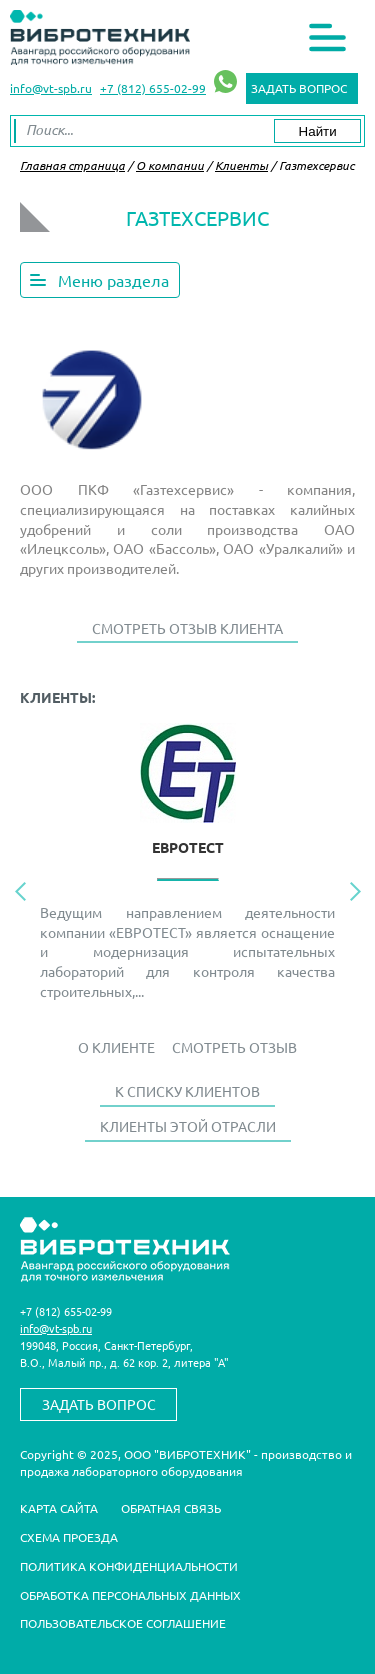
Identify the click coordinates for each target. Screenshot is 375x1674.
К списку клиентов (187, 1091)
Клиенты (241, 165)
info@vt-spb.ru (51, 88)
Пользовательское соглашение (123, 1623)
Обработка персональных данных (130, 1595)
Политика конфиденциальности (129, 1566)
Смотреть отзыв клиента (187, 628)
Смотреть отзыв (234, 1047)
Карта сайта (59, 1508)
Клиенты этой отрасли (188, 1126)
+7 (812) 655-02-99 (153, 88)
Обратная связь (171, 1508)
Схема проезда (69, 1537)
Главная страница (72, 165)
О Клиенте (116, 1047)
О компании (170, 165)
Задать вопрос (299, 88)
